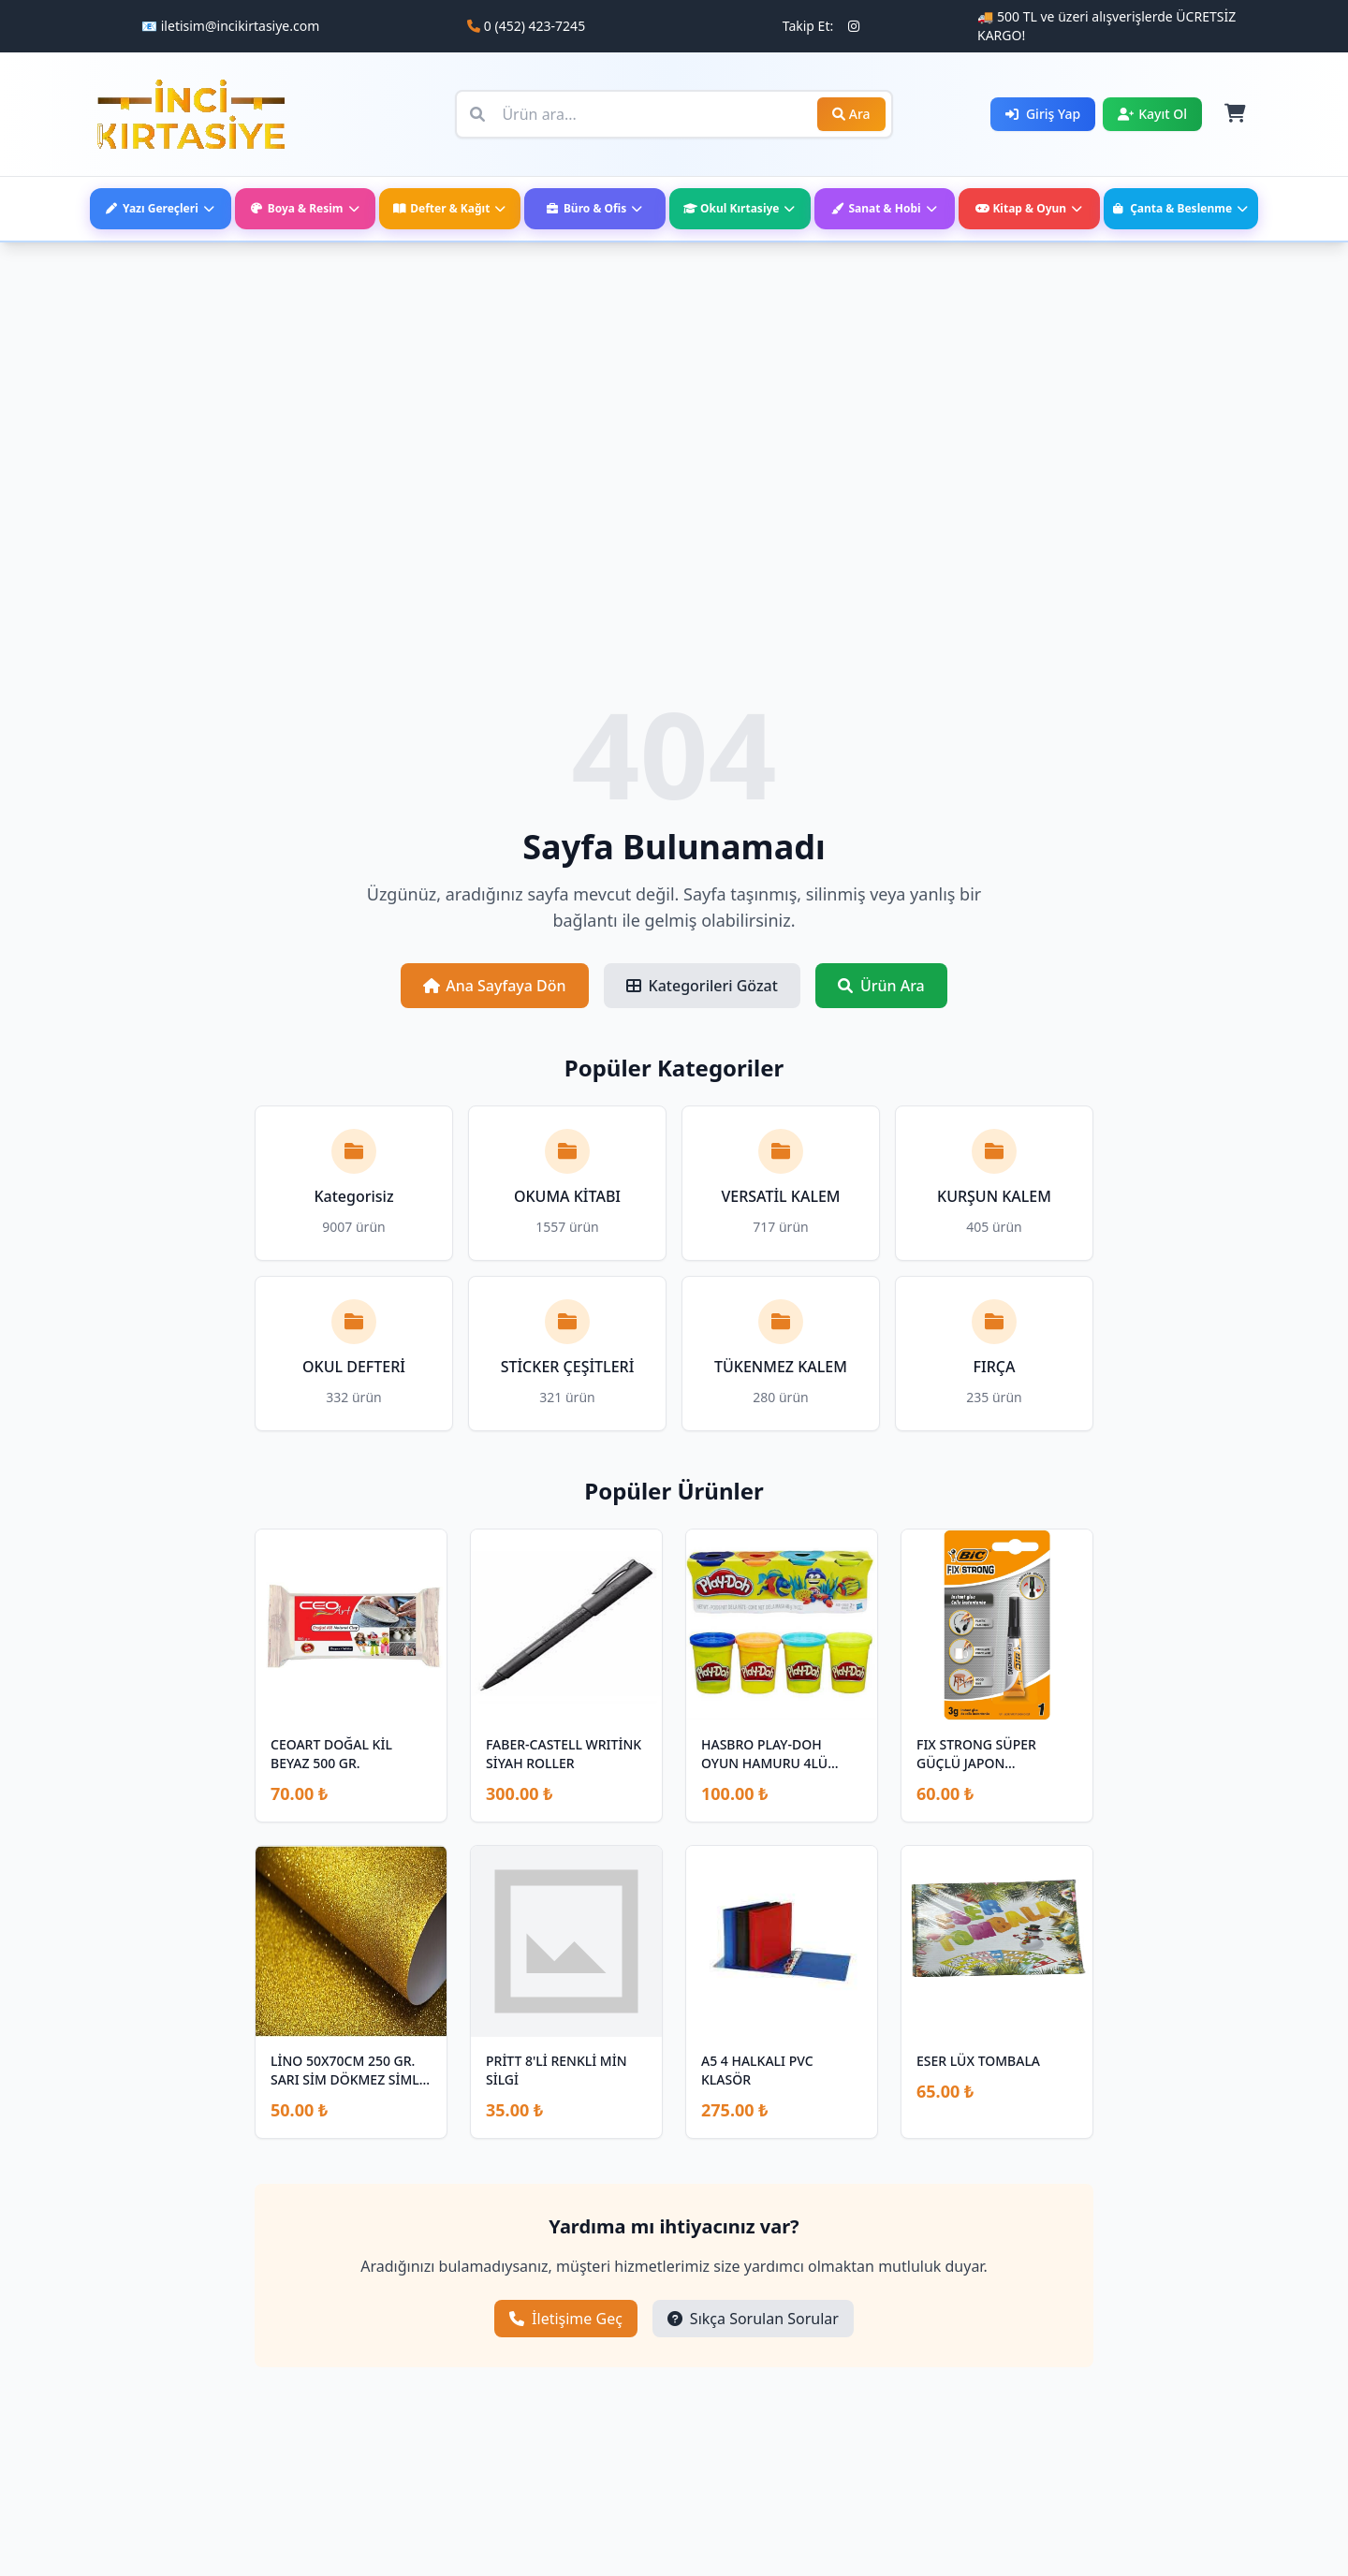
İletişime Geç (566, 2318)
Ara (851, 114)
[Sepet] (1234, 114)
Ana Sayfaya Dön (494, 985)
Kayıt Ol (1152, 114)
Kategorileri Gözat (702, 985)
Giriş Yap (1042, 114)
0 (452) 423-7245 (534, 26)
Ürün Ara (881, 985)
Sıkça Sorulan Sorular (753, 2318)
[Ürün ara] (673, 114)
